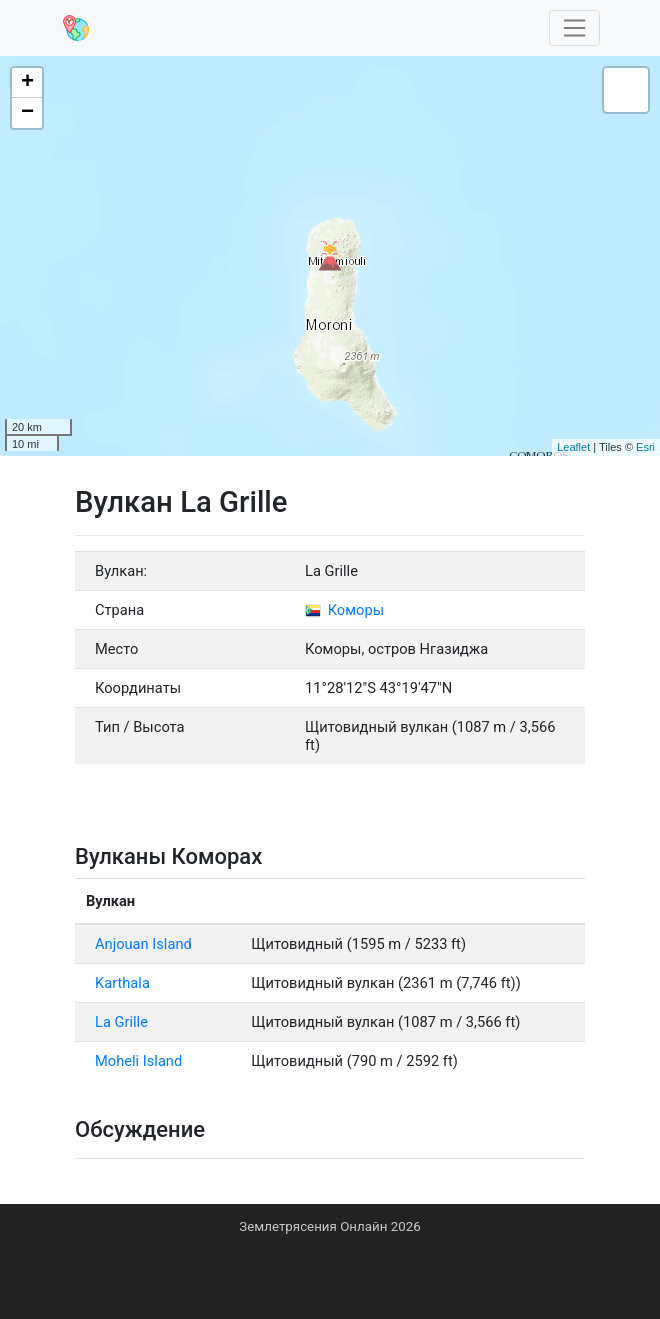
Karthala (122, 983)
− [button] (27, 113)
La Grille (121, 1022)
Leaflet (573, 447)
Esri (645, 447)
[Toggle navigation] (575, 28)
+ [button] (27, 83)
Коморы (344, 610)
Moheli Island (138, 1061)
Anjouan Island (143, 944)
